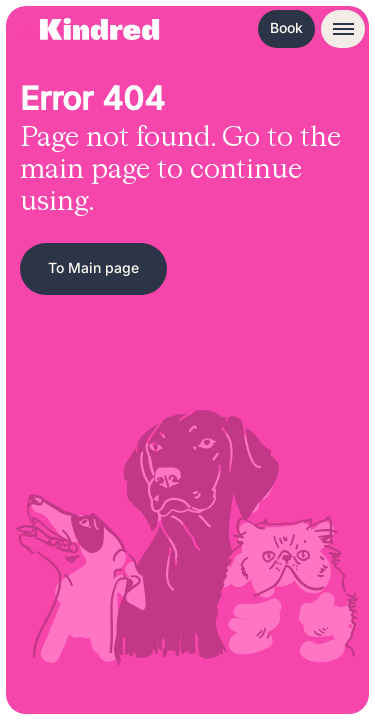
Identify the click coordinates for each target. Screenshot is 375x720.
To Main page (93, 267)
